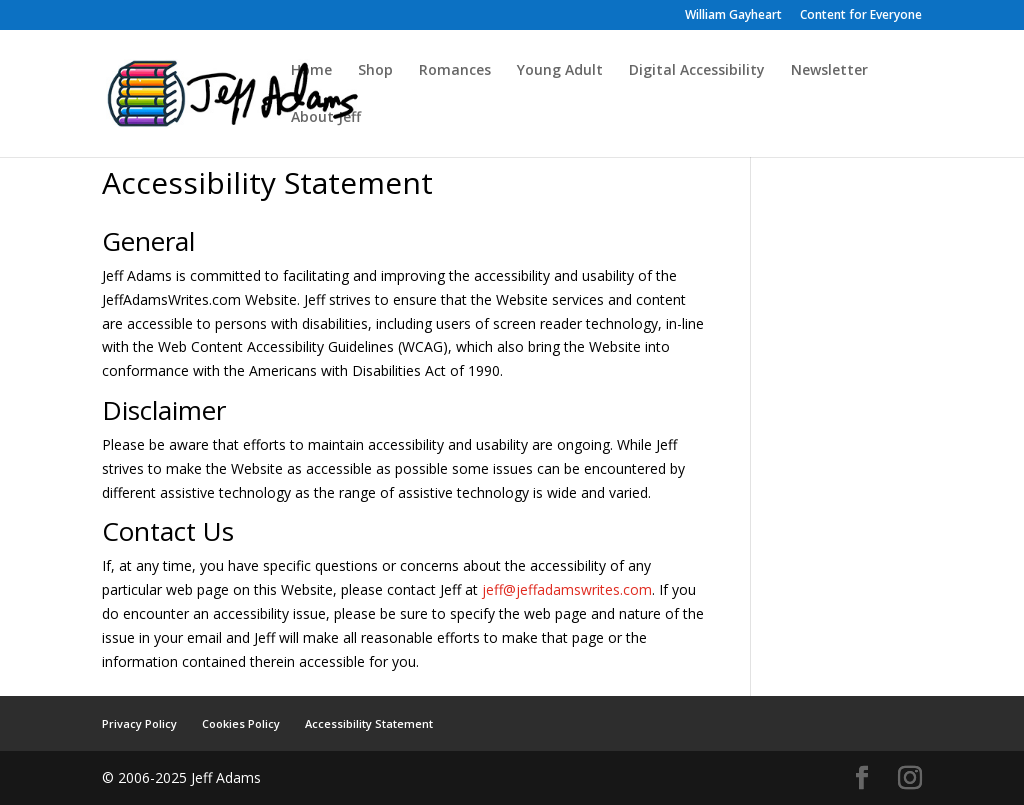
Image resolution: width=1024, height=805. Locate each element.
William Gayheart (733, 16)
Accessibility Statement (369, 723)
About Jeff (326, 118)
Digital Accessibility (697, 71)
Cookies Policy (241, 723)
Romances (455, 71)
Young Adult (560, 71)
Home (311, 71)
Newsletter (829, 71)
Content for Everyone (861, 16)
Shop (375, 71)
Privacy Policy (139, 723)
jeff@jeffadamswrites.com (567, 589)
